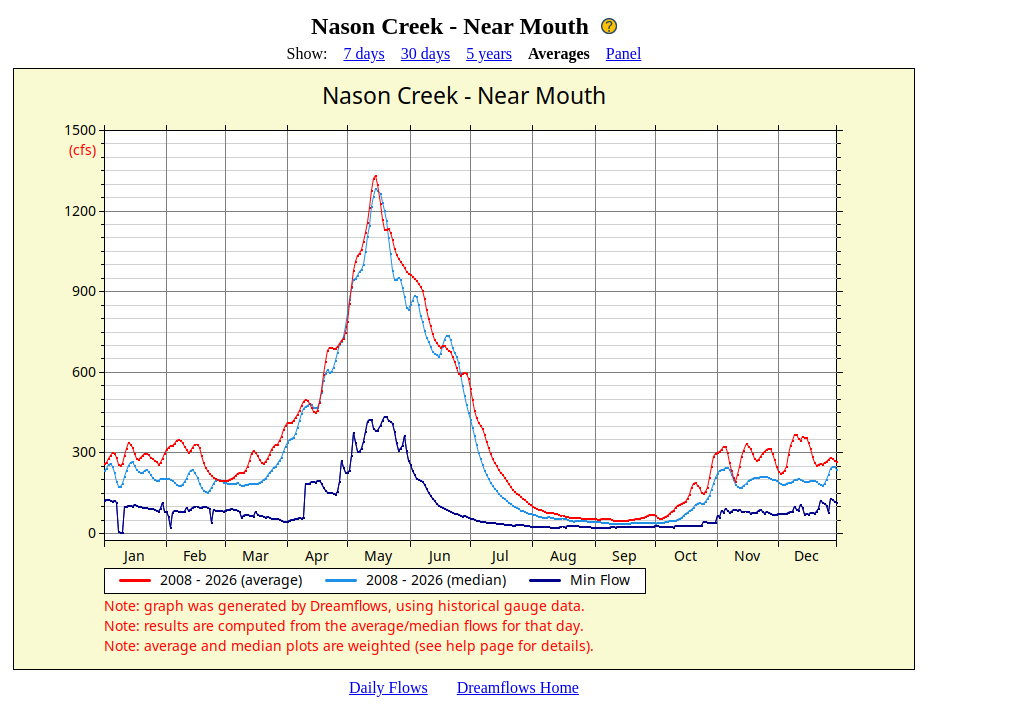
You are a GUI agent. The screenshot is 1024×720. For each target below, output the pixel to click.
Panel (624, 53)
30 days (425, 53)
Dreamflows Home (518, 687)
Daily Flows (388, 687)
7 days (364, 53)
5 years (489, 53)
